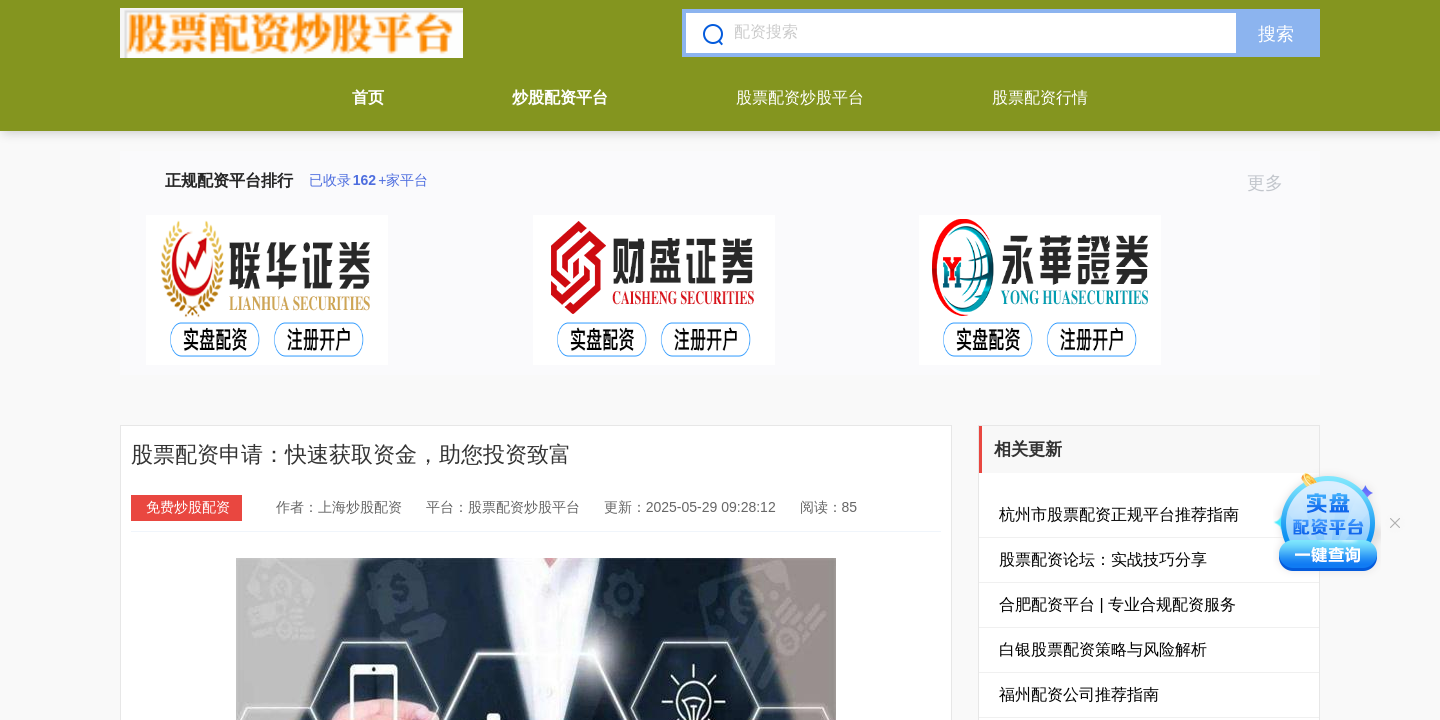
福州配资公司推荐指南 (1079, 694)
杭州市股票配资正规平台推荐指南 (1119, 514)
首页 (368, 97)
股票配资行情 (1040, 97)
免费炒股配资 (188, 507)
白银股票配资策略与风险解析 (1103, 649)
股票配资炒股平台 (800, 97)
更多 (1273, 183)
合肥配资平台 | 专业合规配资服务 (1117, 604)
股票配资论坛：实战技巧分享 (1103, 559)
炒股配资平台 (560, 97)
